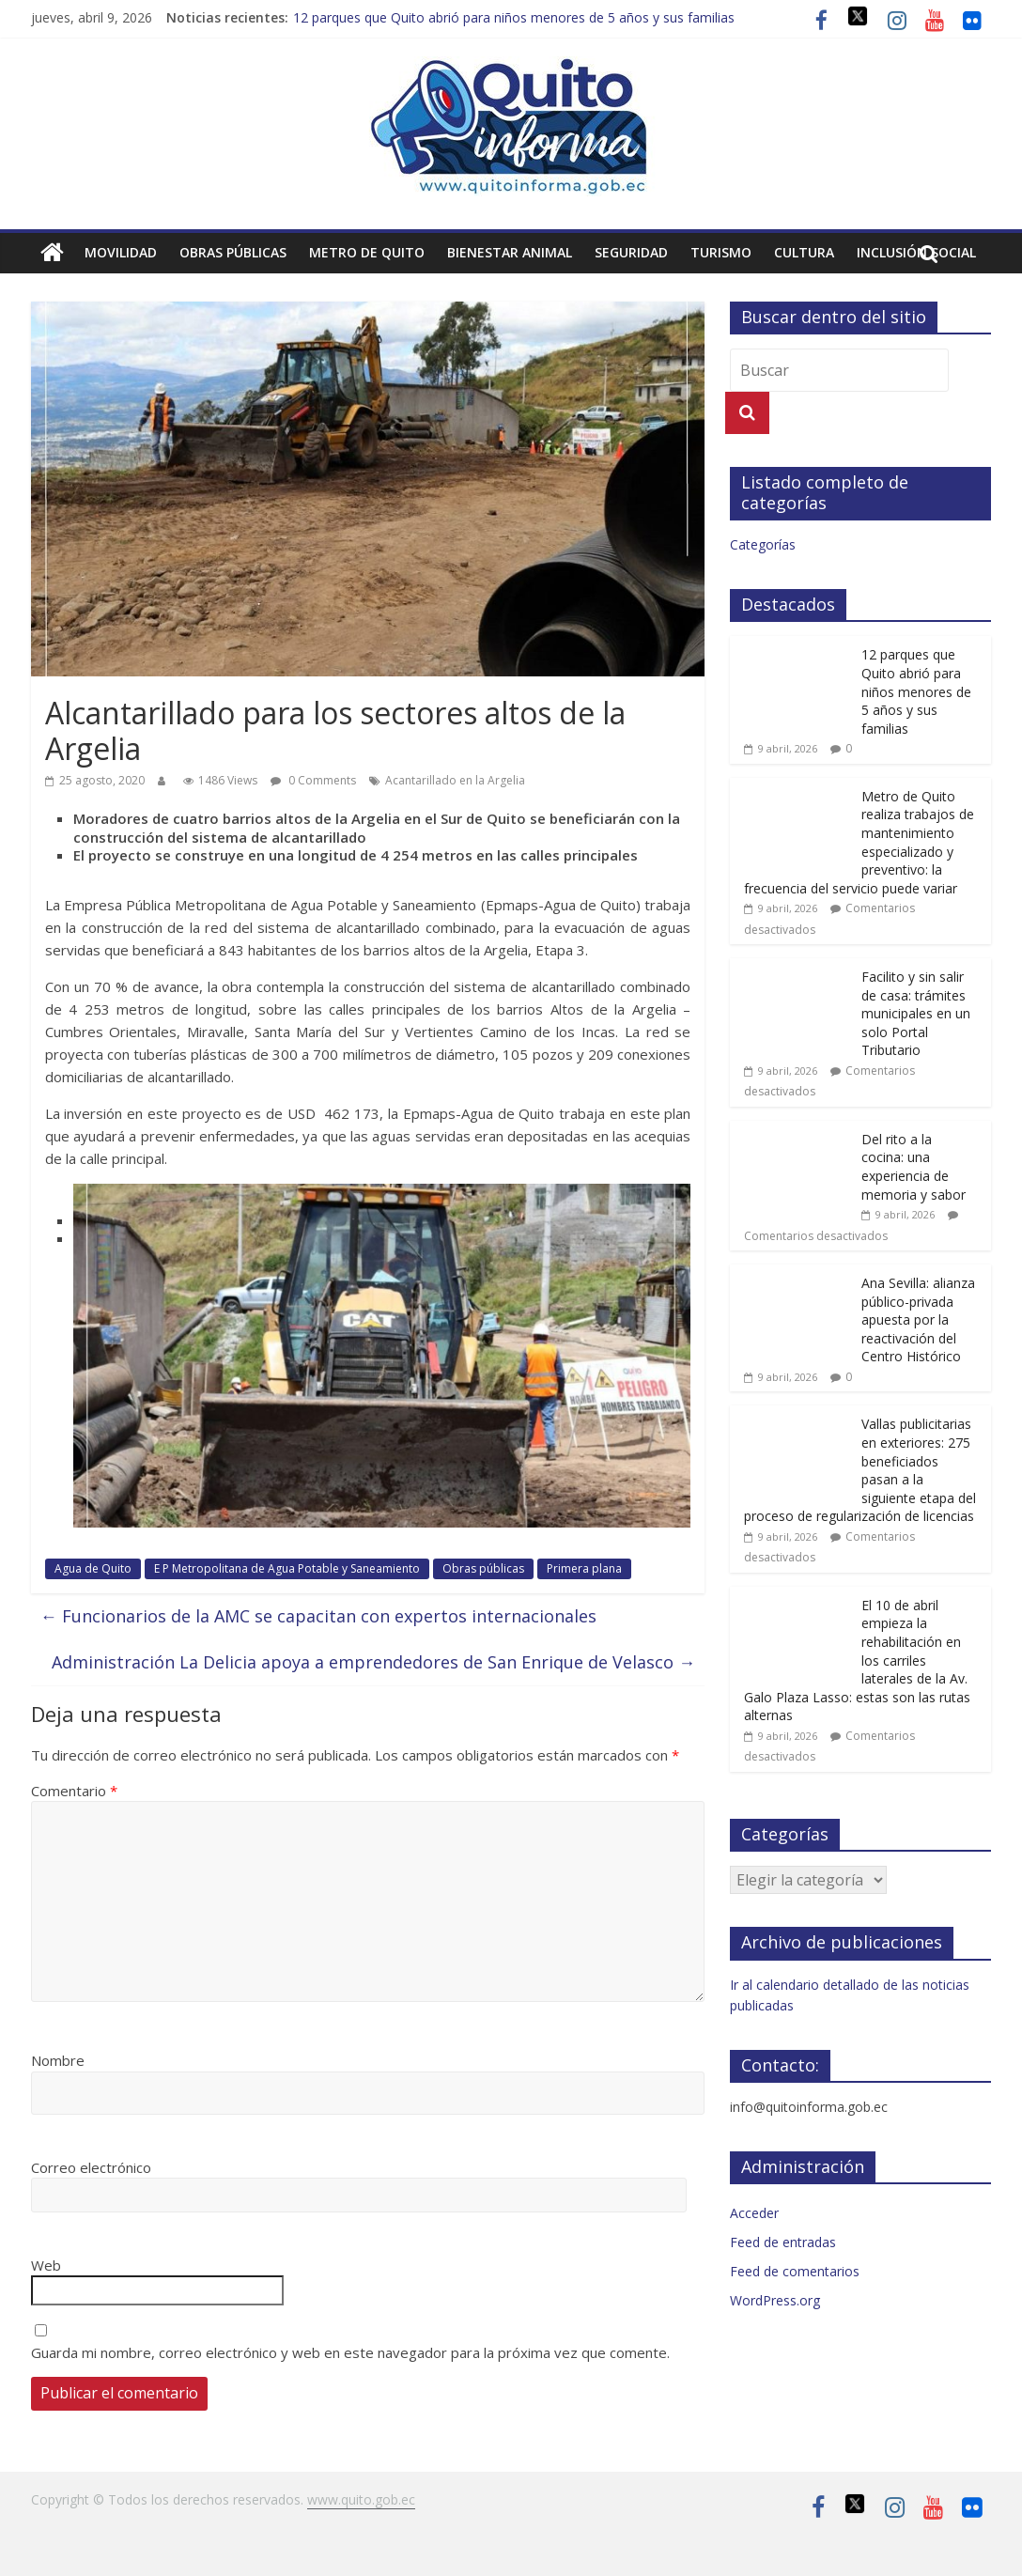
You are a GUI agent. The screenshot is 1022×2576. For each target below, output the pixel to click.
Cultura (804, 252)
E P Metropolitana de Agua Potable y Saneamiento (287, 1568)
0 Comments (313, 780)
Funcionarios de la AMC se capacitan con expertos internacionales (318, 1616)
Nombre (58, 2060)
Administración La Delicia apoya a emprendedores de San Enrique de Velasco (373, 1662)
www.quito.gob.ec (361, 2499)
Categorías (763, 544)
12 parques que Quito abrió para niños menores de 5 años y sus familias (514, 17)
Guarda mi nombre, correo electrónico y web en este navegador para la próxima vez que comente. (350, 2352)
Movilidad (121, 252)
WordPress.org (775, 2300)
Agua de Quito (93, 1568)
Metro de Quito (367, 252)
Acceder (754, 2213)
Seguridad (631, 252)
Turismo (720, 252)
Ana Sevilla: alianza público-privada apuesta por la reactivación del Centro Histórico (918, 1319)
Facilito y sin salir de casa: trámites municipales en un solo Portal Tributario (915, 1013)
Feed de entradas (783, 2242)
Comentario (74, 1790)
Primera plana (584, 1568)
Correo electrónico (91, 2167)
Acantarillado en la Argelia (455, 780)
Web (46, 2265)
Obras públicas (232, 252)
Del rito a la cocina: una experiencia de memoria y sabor (913, 1166)
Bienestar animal (509, 252)
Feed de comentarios (794, 2271)
